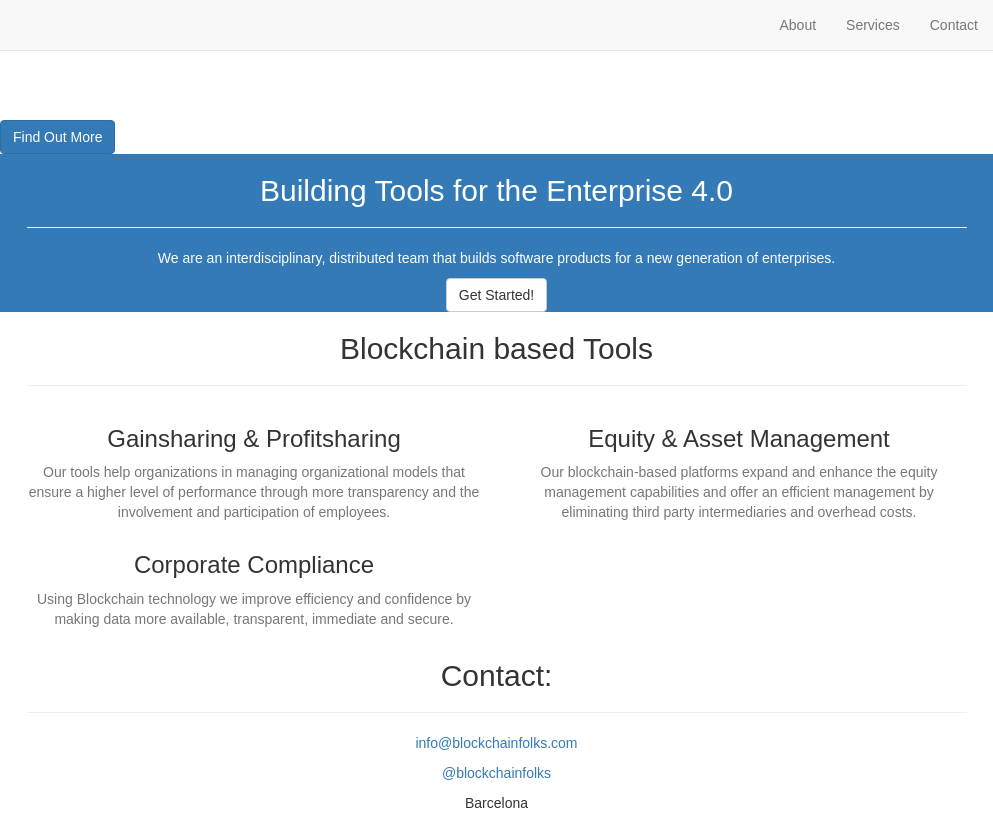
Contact (954, 25)
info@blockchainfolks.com (496, 743)
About (797, 25)
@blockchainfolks (496, 773)
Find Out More (57, 137)
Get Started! (496, 295)
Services (873, 25)
